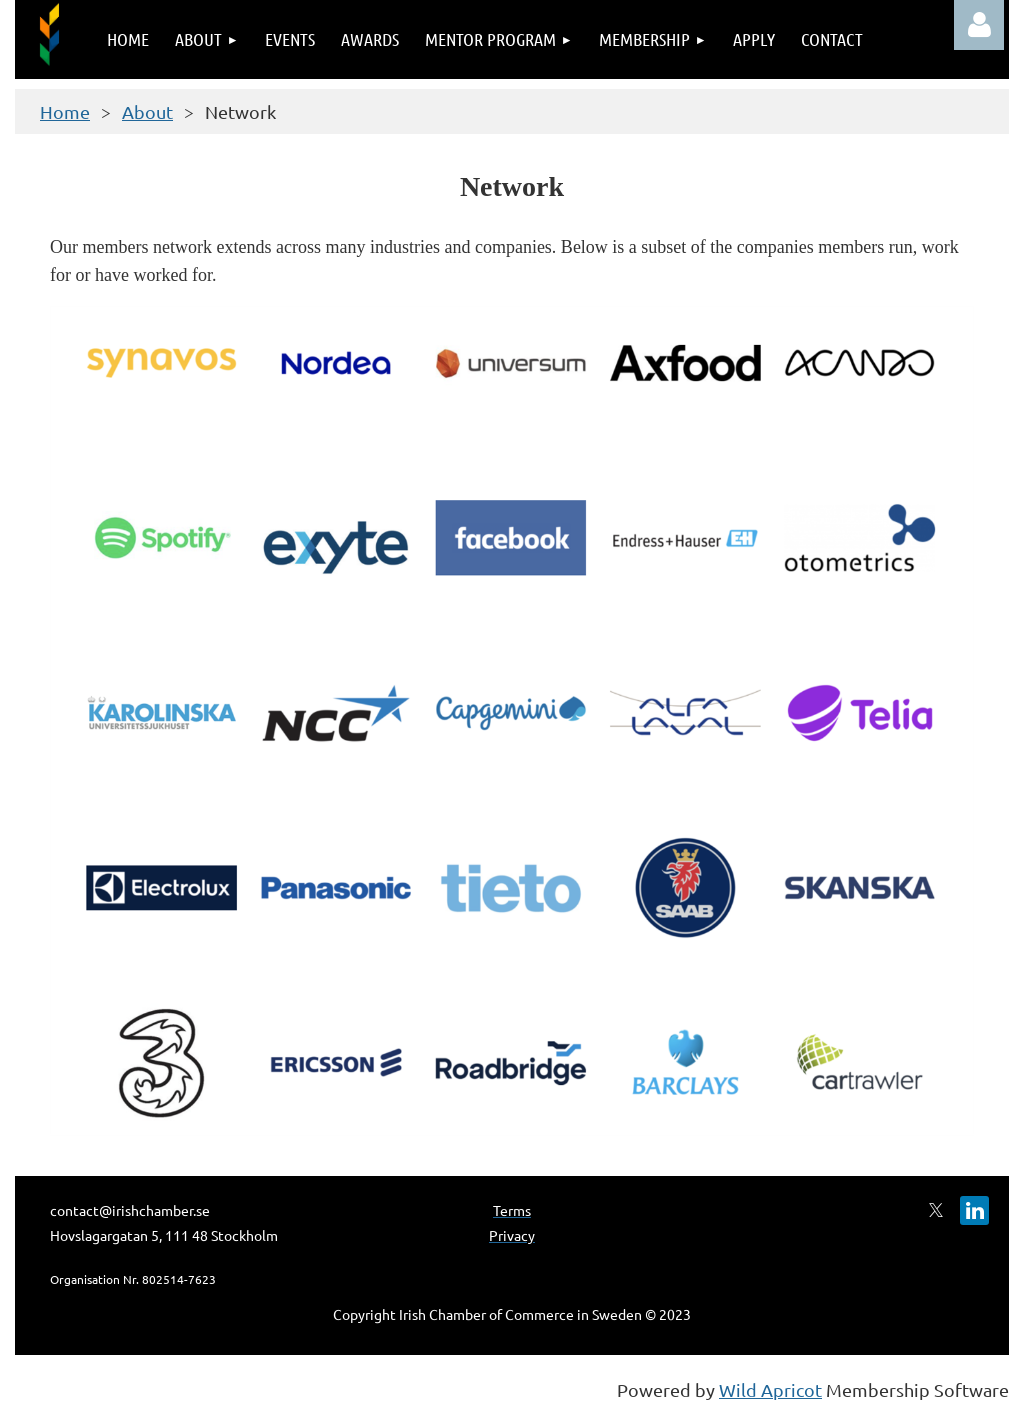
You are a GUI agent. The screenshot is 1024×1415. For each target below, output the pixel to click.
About (147, 111)
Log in (979, 25)
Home (65, 111)
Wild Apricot (770, 1389)
